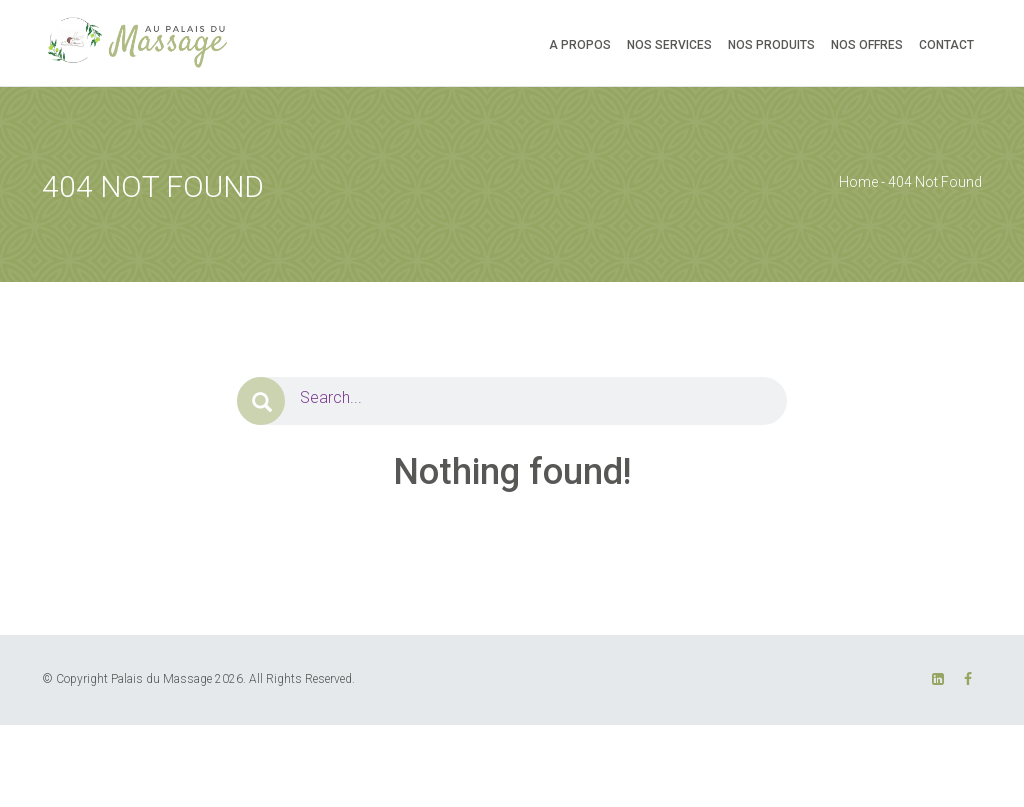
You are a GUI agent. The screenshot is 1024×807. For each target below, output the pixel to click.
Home (858, 182)
